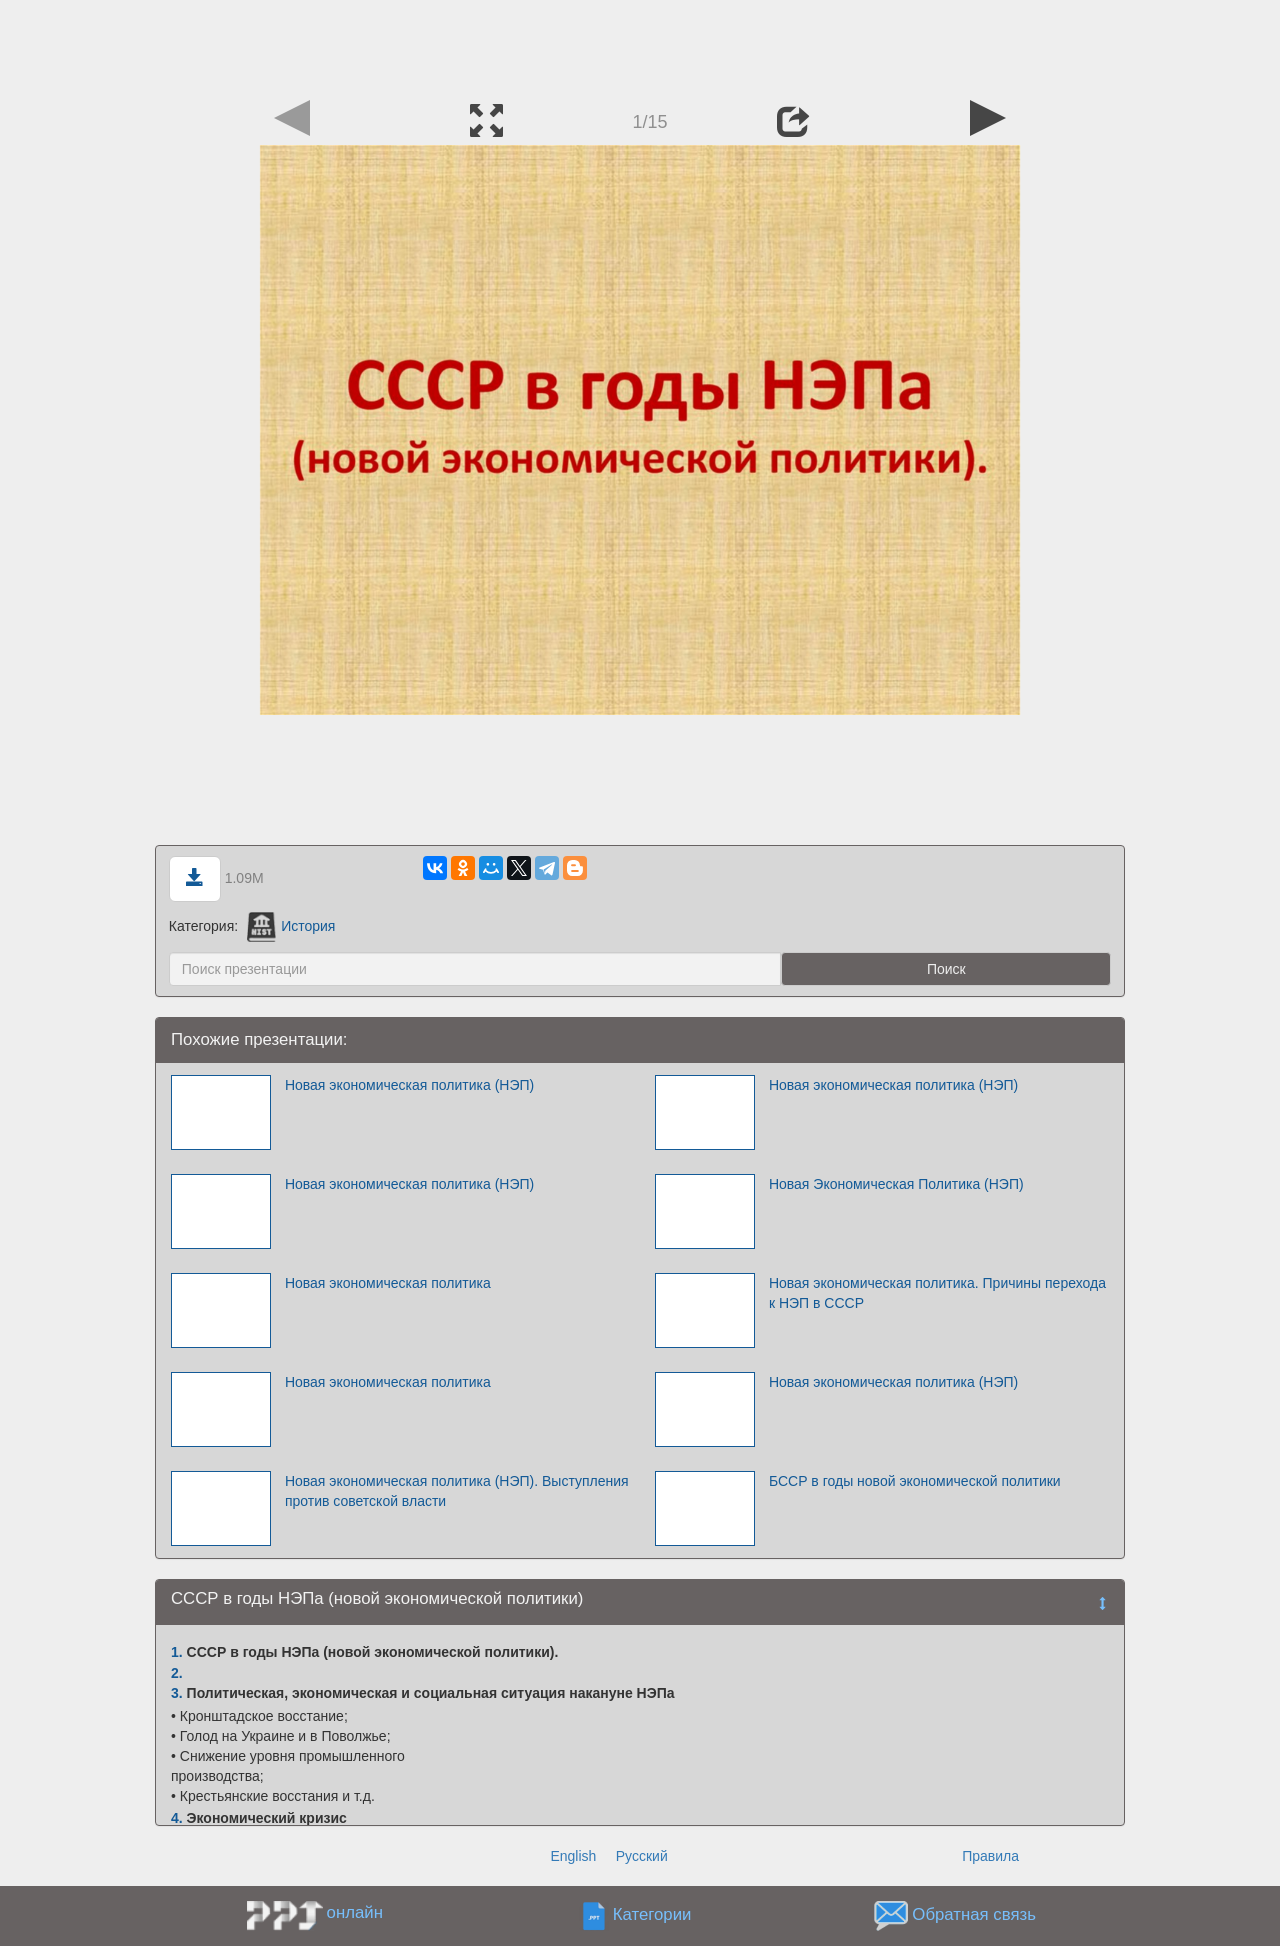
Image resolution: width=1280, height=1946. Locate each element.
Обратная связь (974, 1915)
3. (177, 1693)
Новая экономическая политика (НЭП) (409, 1085)
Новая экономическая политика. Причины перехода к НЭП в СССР (937, 1293)
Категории (652, 1915)
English (573, 1856)
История (291, 926)
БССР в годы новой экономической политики (915, 1481)
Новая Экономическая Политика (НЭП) (896, 1184)
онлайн (355, 1912)
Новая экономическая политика (388, 1283)
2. (177, 1673)
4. (177, 1818)
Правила (990, 1856)
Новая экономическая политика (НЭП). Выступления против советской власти (457, 1491)
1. (177, 1652)
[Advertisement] (640, 45)
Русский (642, 1856)
